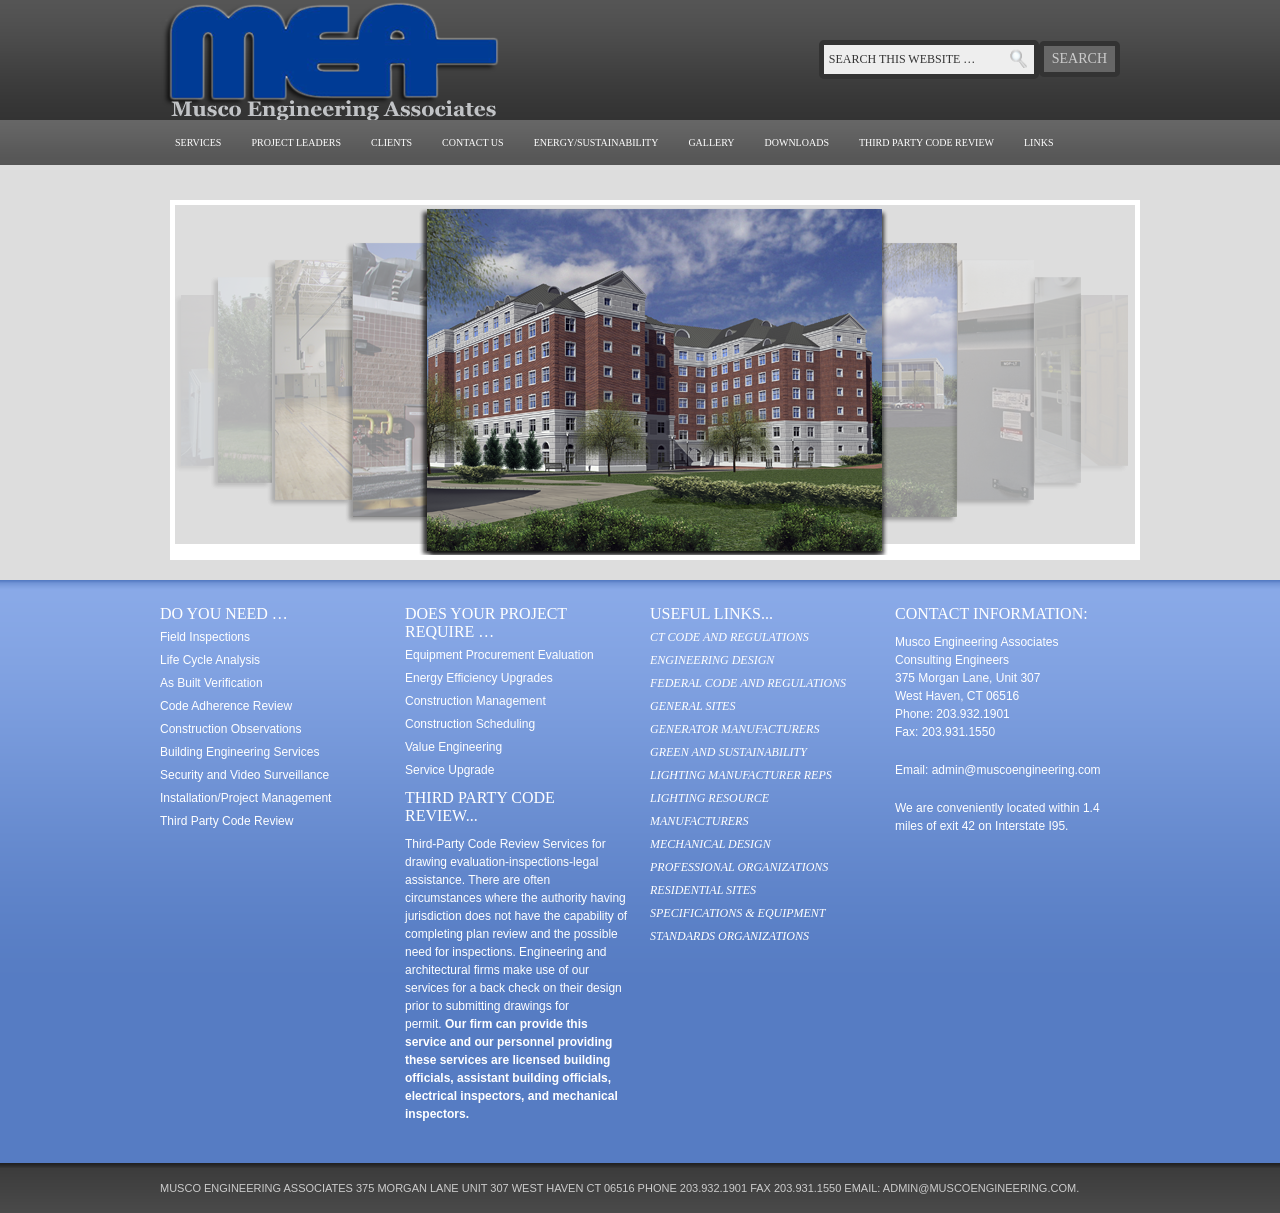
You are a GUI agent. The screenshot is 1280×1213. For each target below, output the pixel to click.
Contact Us (473, 142)
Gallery (711, 142)
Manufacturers (699, 821)
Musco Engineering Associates (360, 60)
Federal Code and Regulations (748, 683)
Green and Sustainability (728, 752)
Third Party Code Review (926, 142)
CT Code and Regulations (729, 637)
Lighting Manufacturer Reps (741, 775)
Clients (391, 142)
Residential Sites (703, 890)
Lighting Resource (709, 798)
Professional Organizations (739, 867)
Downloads (797, 142)
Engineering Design (712, 660)
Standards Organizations (729, 936)
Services (198, 142)
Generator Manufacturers (734, 729)
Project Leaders (296, 142)
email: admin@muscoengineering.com (960, 1188)
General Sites (692, 706)
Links (1038, 142)
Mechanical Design (710, 844)
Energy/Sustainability (596, 142)
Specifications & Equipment (738, 913)
